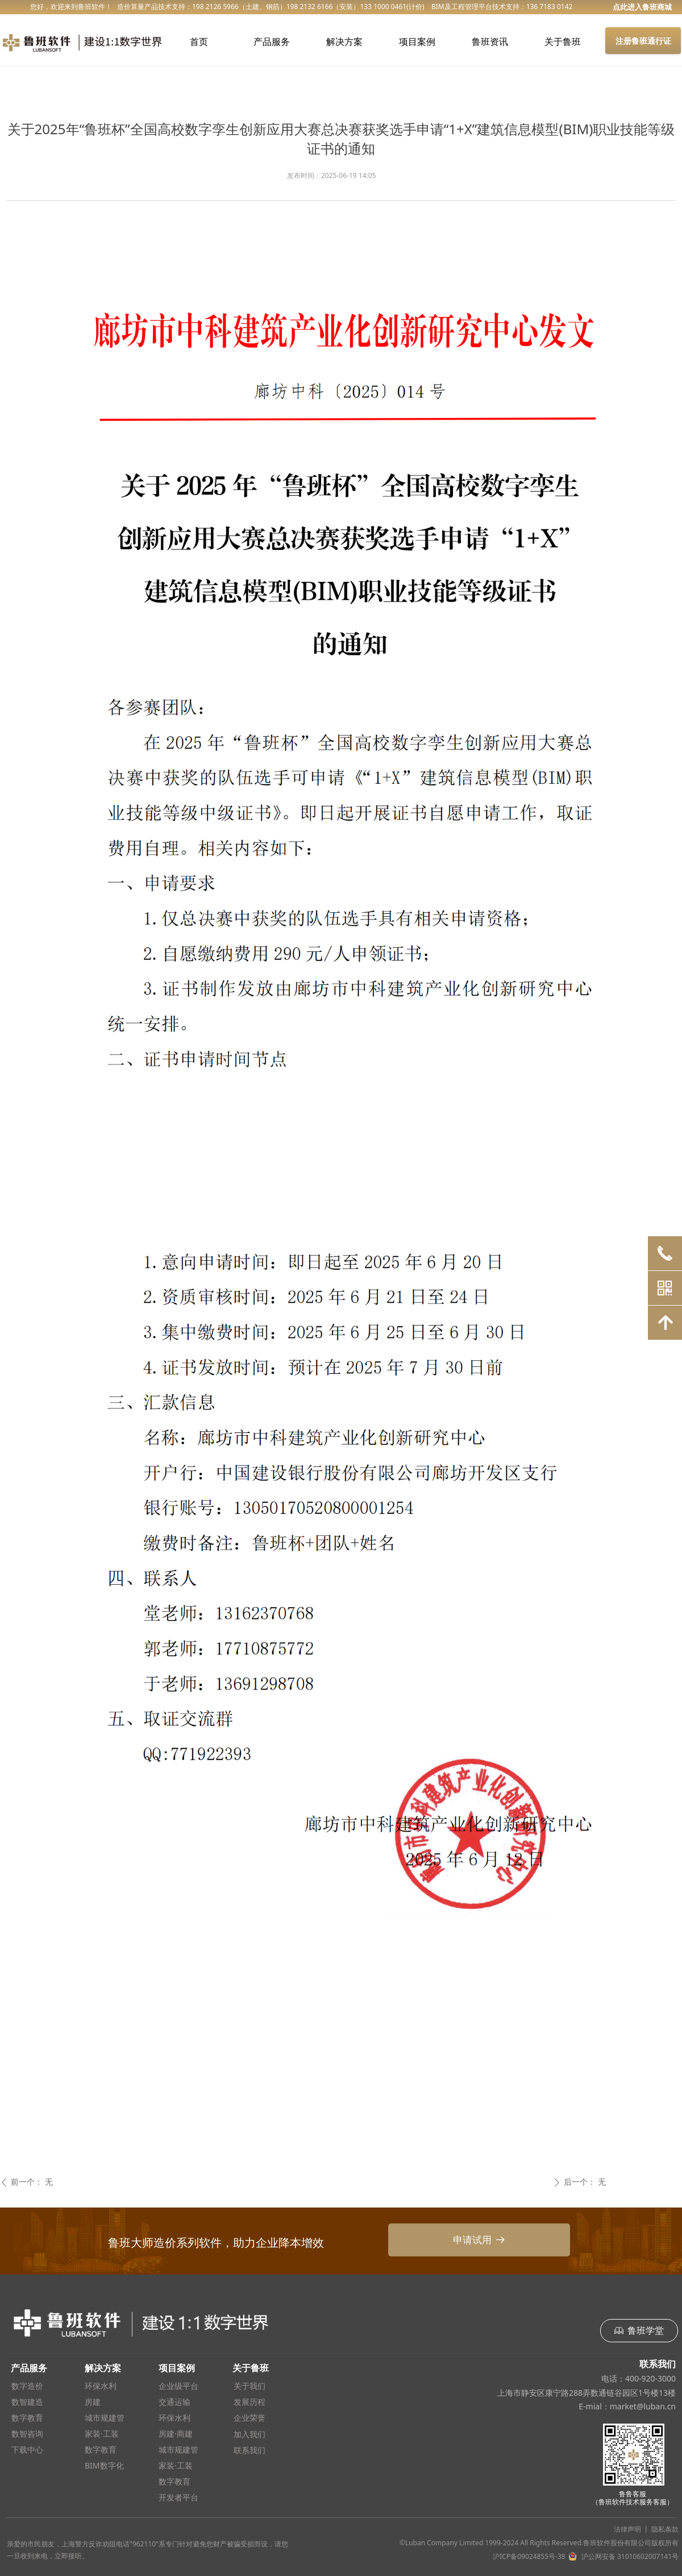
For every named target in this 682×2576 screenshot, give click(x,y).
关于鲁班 (562, 41)
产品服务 (271, 41)
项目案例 (417, 41)
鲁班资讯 (490, 41)
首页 (199, 41)
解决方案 (344, 41)
